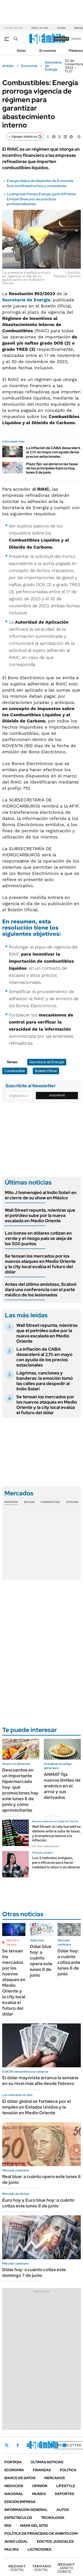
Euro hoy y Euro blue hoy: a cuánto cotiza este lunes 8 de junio (38, 2203)
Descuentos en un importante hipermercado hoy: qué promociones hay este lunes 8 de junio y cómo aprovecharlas (20, 1790)
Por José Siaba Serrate (45, 1846)
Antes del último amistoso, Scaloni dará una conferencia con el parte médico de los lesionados (40, 1289)
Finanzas (42, 2470)
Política (68, 2470)
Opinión (39, 2486)
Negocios (13, 2486)
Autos (62, 2509)
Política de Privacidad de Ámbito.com (41, 2533)
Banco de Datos (19, 2478)
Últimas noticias (47, 2462)
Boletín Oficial (46, 1071)
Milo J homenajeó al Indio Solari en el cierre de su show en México (41, 1195)
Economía (47, 50)
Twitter (6, 2445)
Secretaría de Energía (53, 66)
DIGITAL (17, 2568)
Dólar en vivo (39, 27)
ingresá (76, 38)
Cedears (72, 1502)
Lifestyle (65, 2486)
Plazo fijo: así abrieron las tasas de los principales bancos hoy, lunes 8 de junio (52, 468)
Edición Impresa (20, 2501)
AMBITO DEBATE (66, 2568)
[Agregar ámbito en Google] (25, 137)
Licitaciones (39, 2549)
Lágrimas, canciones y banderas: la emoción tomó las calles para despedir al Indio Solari (44, 1381)
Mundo (39, 2494)
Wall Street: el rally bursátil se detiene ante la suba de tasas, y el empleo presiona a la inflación (56, 1833)
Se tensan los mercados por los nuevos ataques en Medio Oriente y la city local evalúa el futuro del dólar (40, 1264)
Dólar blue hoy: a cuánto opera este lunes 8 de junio (41, 1961)
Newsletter (69, 2445)
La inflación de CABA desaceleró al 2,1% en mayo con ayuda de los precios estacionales (53, 452)
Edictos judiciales (55, 2541)
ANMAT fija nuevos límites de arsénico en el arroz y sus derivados (62, 1786)
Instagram (29, 2445)
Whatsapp (64, 2445)
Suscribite (57, 1095)
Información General (26, 2509)
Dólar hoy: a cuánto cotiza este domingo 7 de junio (34, 2272)
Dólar (21, 50)
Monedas (11, 1502)
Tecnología (52, 2517)
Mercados (54, 2478)
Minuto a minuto (13, 1942)
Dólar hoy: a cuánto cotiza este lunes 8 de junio (69, 1962)
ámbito (8, 66)
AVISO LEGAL (16, 2541)
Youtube (52, 2445)
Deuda (61, 27)
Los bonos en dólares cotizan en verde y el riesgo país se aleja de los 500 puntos (38, 1238)
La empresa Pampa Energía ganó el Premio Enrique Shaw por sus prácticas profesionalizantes (41, 199)
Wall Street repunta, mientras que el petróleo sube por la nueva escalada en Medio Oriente (40, 1215)
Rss (7, 2525)
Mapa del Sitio (34, 2525)
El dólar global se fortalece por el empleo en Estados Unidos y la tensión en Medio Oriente (36, 2107)
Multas (11, 2549)
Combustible (14, 1071)
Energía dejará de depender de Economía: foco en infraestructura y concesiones (40, 183)
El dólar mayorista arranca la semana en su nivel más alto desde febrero (40, 2080)
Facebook (18, 2445)
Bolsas (29, 1502)
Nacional (13, 2494)
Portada (13, 2462)
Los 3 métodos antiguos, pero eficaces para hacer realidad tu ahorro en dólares (56, 1862)
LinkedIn (40, 2445)
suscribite (61, 38)
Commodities (50, 1502)
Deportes (64, 2494)
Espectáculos (18, 2517)
